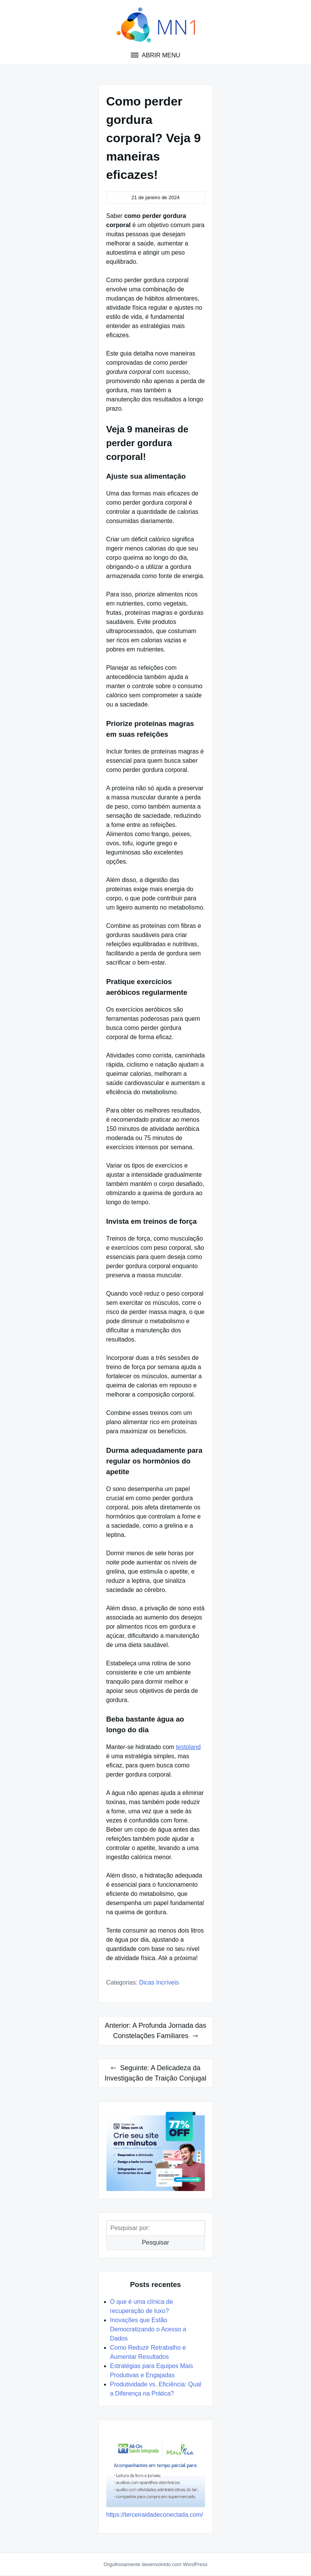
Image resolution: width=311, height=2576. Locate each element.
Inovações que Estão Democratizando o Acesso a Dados (148, 2329)
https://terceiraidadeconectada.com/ (154, 2514)
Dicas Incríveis (159, 1982)
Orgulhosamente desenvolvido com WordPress (155, 2564)
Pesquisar (155, 2242)
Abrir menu (160, 55)
